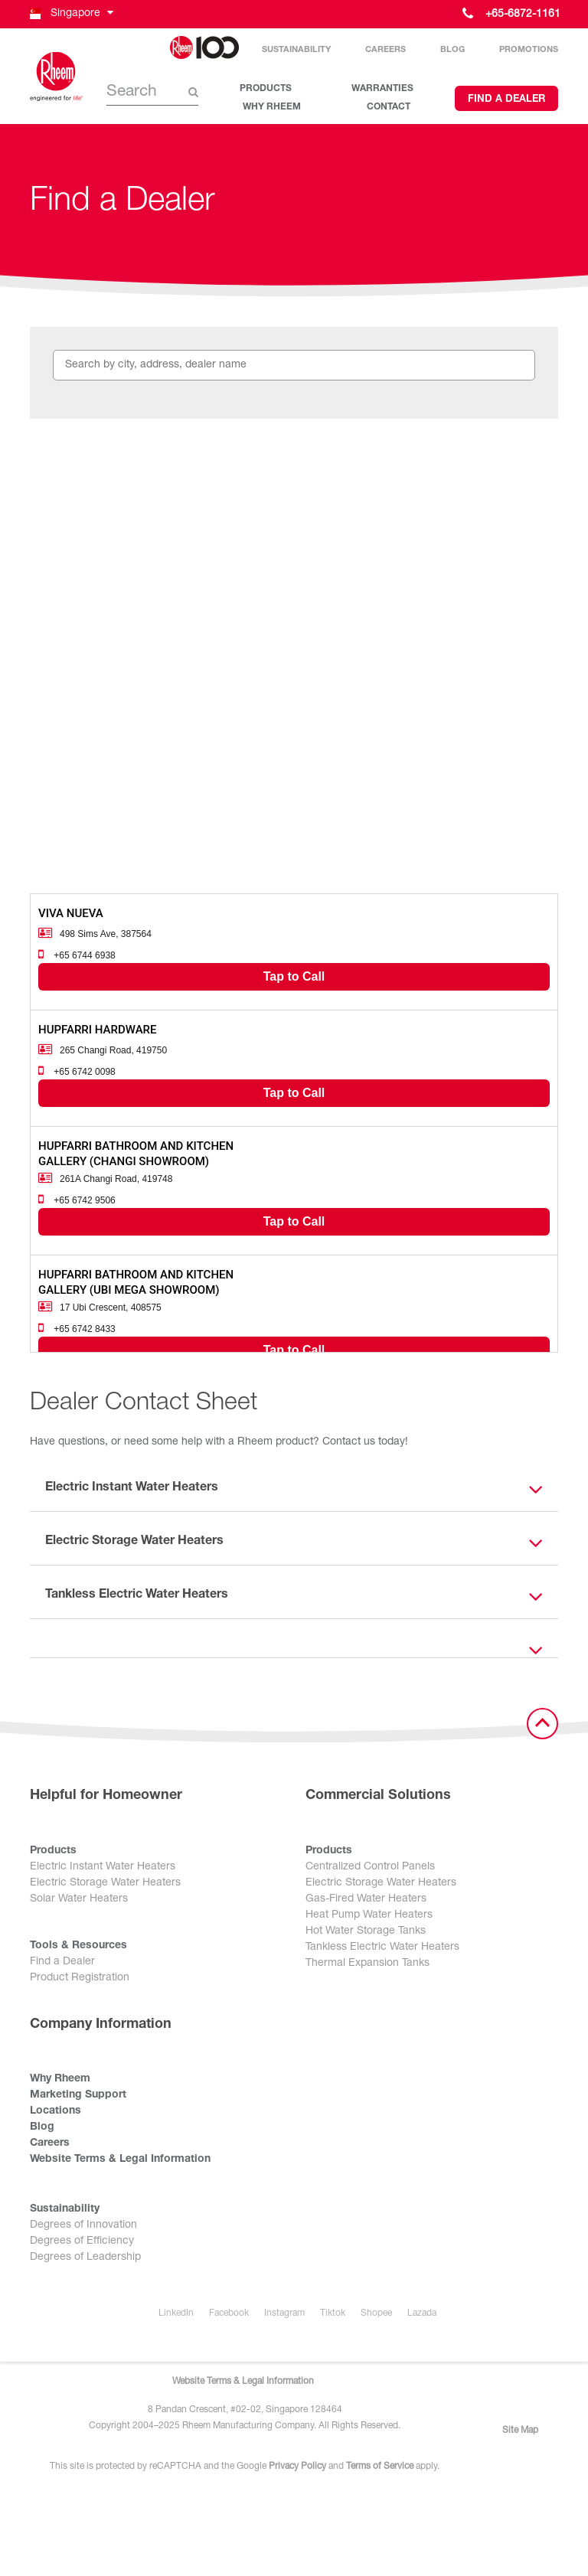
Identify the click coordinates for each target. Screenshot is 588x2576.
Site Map (520, 2430)
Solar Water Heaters (79, 1899)
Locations (55, 2111)
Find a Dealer (506, 100)
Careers (385, 50)
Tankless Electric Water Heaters (382, 1947)
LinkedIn (176, 2313)
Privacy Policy (297, 2466)
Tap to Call (294, 976)
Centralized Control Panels (370, 1867)
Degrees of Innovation (83, 2225)
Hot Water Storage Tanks (365, 1931)
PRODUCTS (266, 88)
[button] (70, 14)
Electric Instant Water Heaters (102, 1867)
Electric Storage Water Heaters (105, 1883)
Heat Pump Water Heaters (369, 1915)
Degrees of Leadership (85, 2257)
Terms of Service (379, 2466)
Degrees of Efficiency (82, 2241)
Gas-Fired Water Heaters (365, 1899)
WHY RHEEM (272, 107)
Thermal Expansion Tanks (367, 1963)
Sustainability (296, 50)
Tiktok (332, 2313)
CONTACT (388, 107)
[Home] (56, 76)
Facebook (229, 2313)
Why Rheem (60, 2079)
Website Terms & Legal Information (120, 2159)
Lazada (421, 2313)
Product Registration (79, 1978)
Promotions (528, 50)
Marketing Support (78, 2095)
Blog (452, 50)
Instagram (284, 2313)
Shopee (376, 2313)
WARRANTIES (382, 88)
